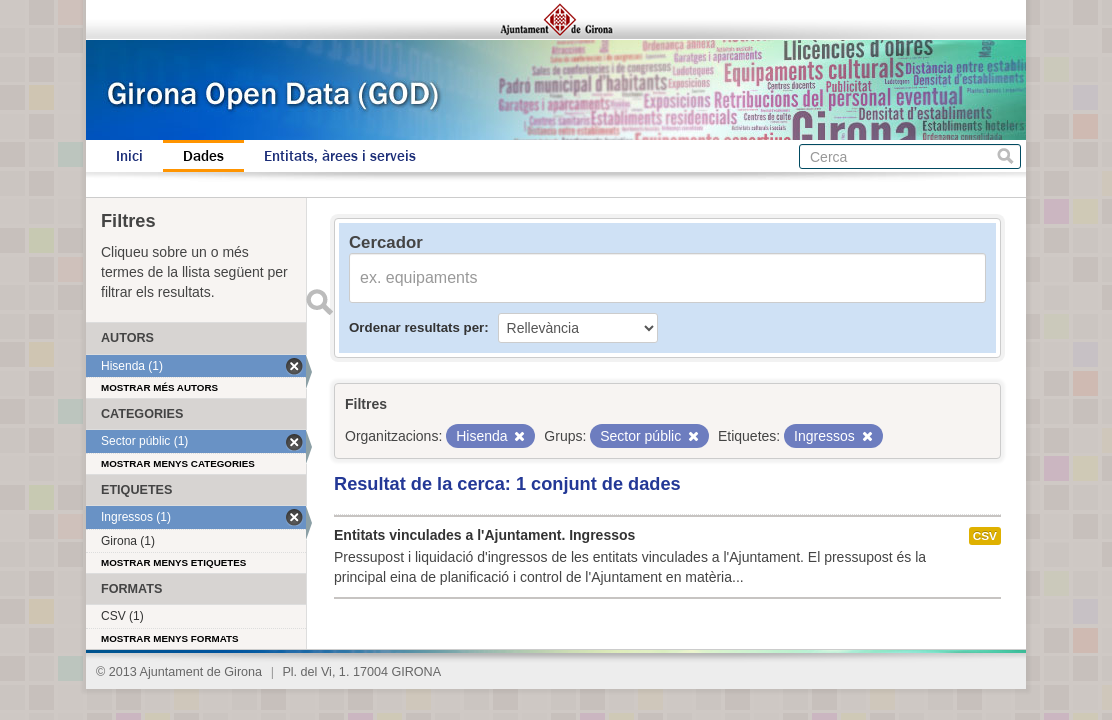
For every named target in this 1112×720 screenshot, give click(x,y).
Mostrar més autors (159, 387)
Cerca (1005, 156)
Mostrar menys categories (178, 463)
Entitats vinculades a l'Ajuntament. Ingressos (484, 535)
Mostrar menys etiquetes (173, 562)
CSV (985, 536)
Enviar (319, 302)
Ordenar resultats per (416, 327)
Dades (203, 156)
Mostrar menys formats (170, 638)
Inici (129, 156)
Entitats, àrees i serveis (340, 156)
